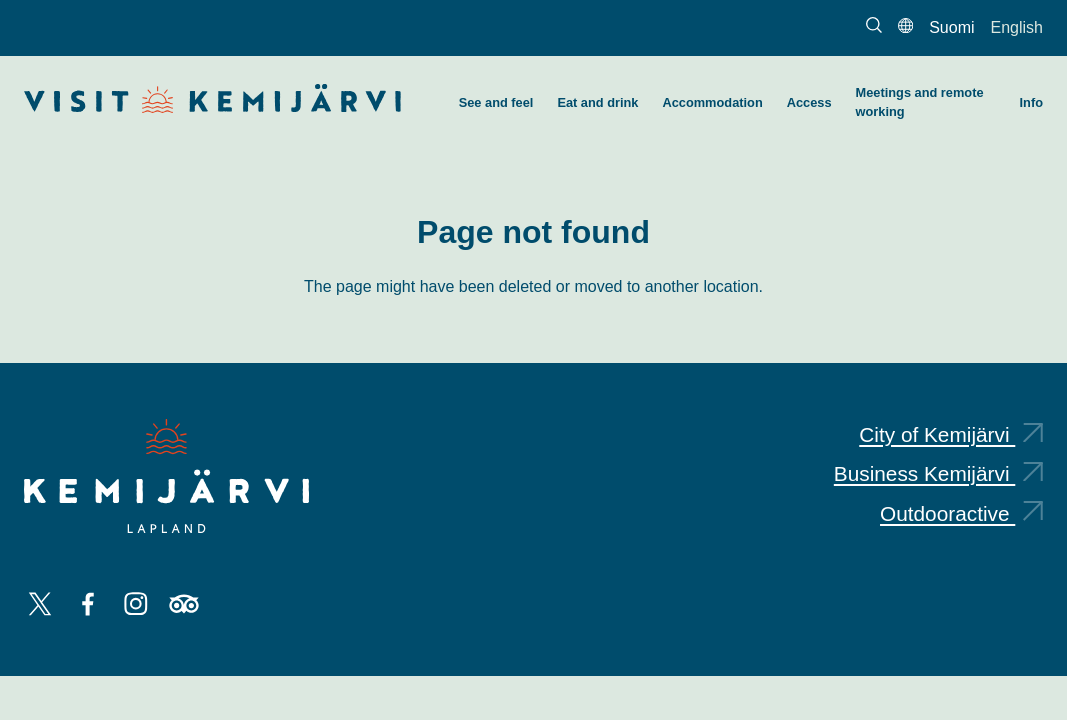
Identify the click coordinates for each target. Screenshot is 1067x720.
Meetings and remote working (920, 102)
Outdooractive (961, 513)
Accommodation (712, 102)
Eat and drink (597, 102)
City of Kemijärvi (951, 434)
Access (809, 102)
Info (1031, 102)
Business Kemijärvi (938, 473)
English (1017, 27)
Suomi (951, 27)
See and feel (496, 102)
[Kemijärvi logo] (166, 476)
